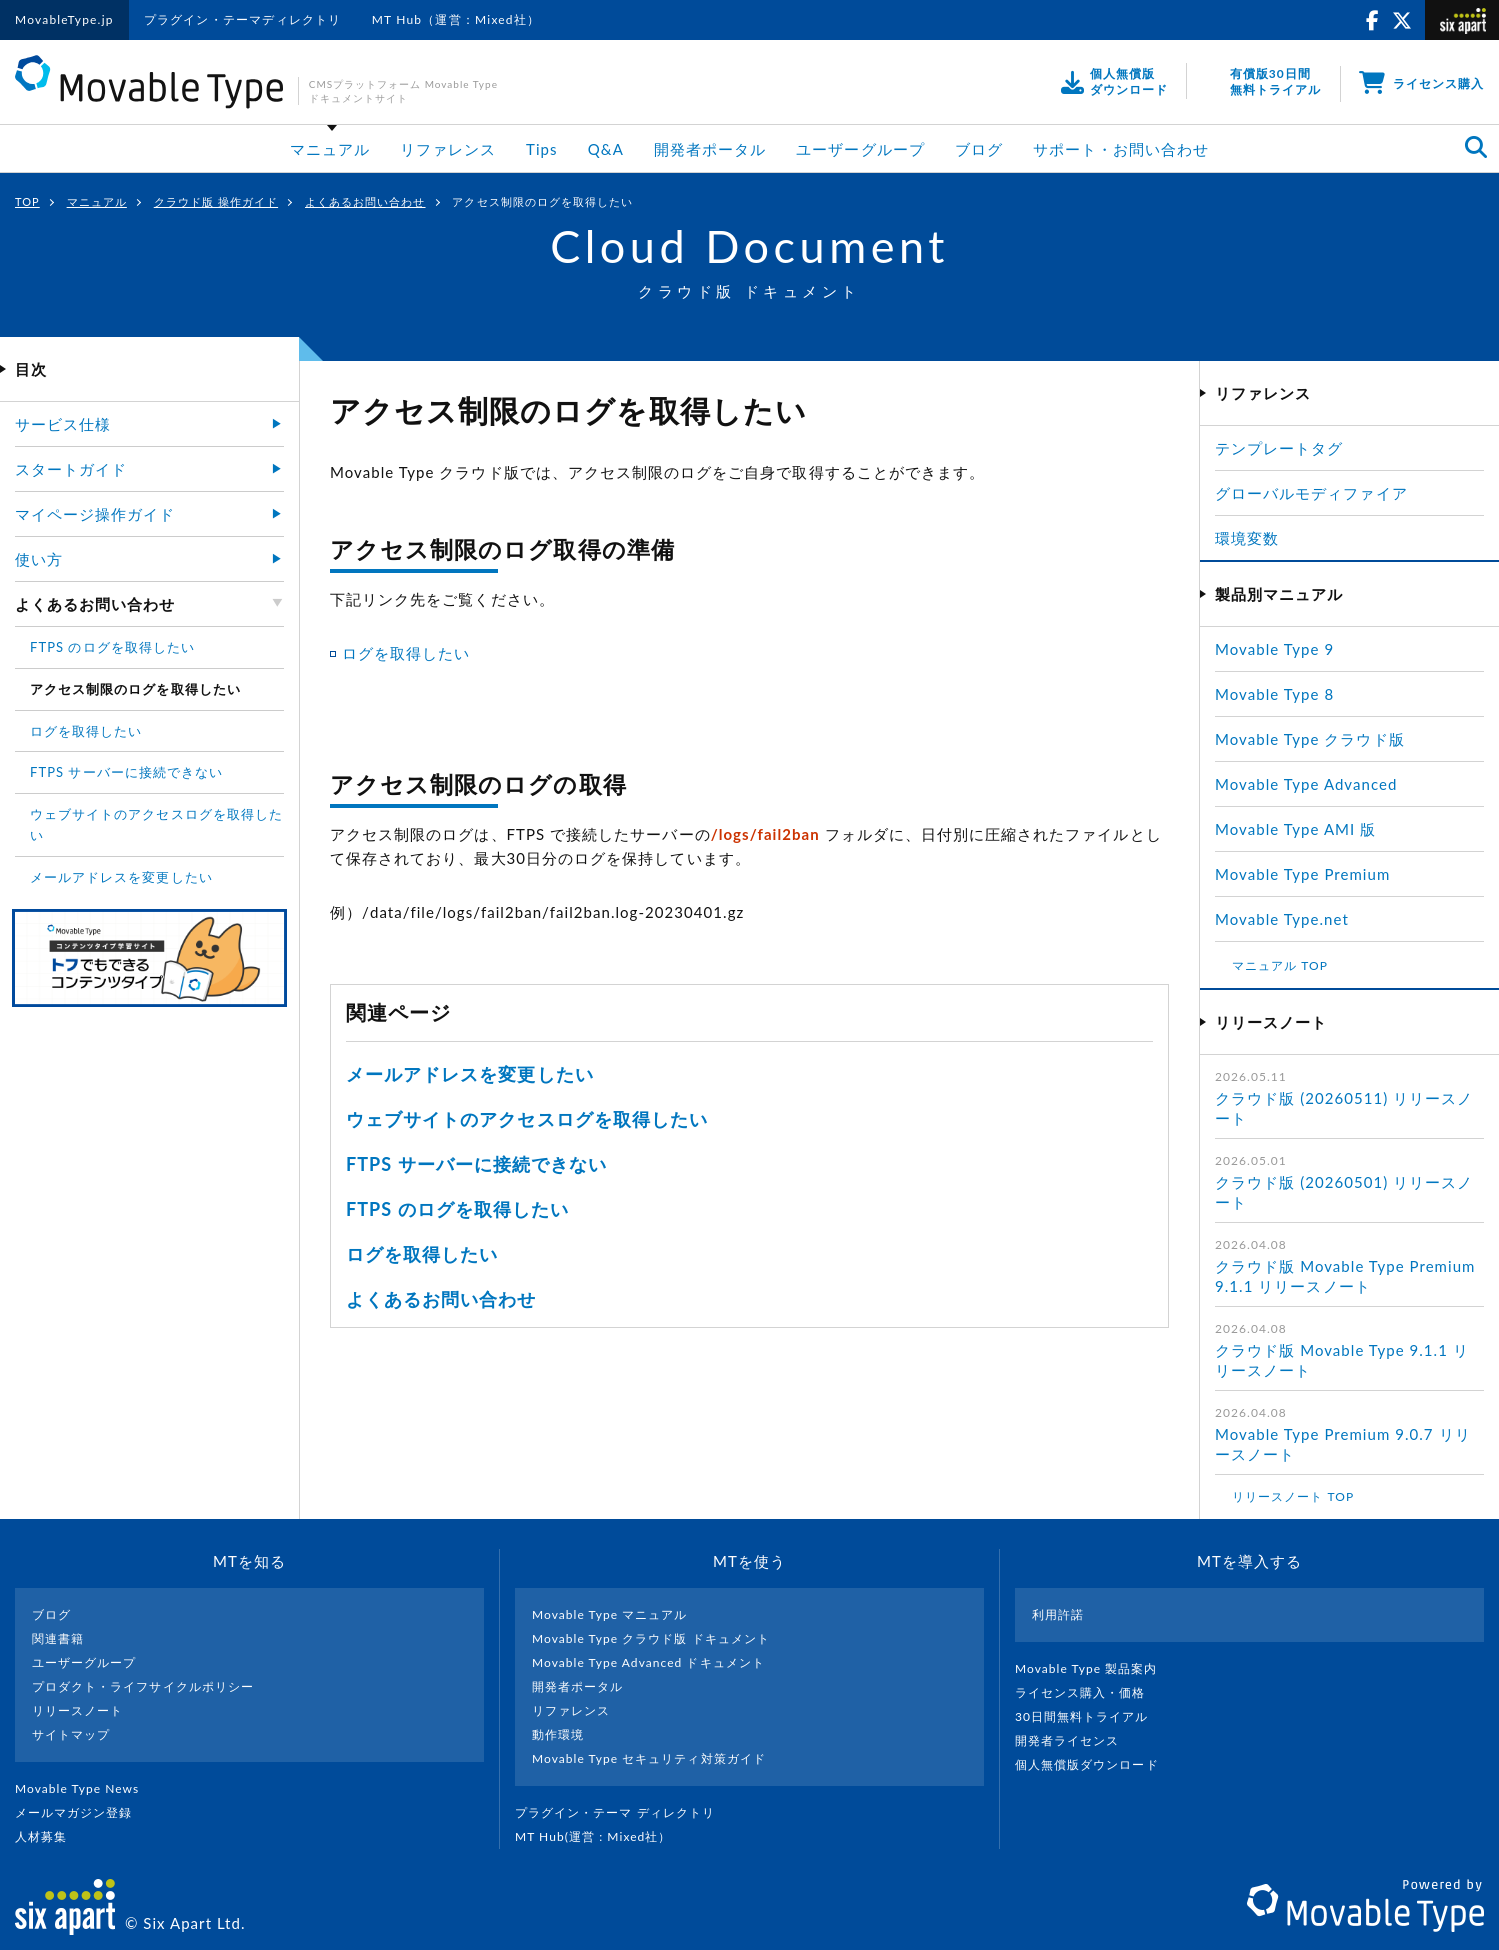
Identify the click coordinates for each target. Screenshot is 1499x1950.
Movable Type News (85, 1788)
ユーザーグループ (860, 149)
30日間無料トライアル (1090, 1716)
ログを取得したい (406, 653)
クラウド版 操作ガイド (216, 201)
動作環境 (558, 1734)
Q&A (606, 149)
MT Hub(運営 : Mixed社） (601, 1836)
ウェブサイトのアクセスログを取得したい (527, 1119)
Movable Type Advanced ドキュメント (648, 1662)
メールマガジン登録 (82, 1812)
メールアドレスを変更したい (470, 1074)
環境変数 (1247, 538)
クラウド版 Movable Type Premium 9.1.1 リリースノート (1345, 1276)
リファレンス (448, 149)
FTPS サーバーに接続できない (476, 1164)
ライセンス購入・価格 (1088, 1692)
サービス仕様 (63, 424)
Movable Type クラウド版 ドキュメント (651, 1638)
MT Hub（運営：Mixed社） (456, 19)
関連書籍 (58, 1638)
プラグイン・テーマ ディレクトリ (623, 1812)
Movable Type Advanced (1306, 784)
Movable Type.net (1290, 919)
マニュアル (330, 149)
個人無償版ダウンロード (1095, 1764)
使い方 (39, 559)
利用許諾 (1058, 1614)
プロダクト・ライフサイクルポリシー (143, 1686)
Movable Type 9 (1274, 649)
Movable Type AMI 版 (1295, 829)
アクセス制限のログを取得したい (135, 689)
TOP (27, 201)
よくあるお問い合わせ (365, 201)
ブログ (979, 149)
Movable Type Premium (1311, 874)
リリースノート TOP (1293, 1496)
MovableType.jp (64, 19)
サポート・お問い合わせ (1121, 149)
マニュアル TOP (1280, 965)
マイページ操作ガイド (95, 514)
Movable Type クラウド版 (1310, 739)
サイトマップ (71, 1734)
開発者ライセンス (1075, 1740)
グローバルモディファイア (1311, 493)
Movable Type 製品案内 (1094, 1668)
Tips (542, 149)
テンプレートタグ (1279, 448)
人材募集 (49, 1836)
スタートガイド (71, 469)
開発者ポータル (710, 149)
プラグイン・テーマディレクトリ (243, 19)
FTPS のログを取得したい (457, 1209)
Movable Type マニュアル (610, 1614)
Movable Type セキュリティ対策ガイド (649, 1758)
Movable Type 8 (1274, 694)
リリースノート (77, 1710)
